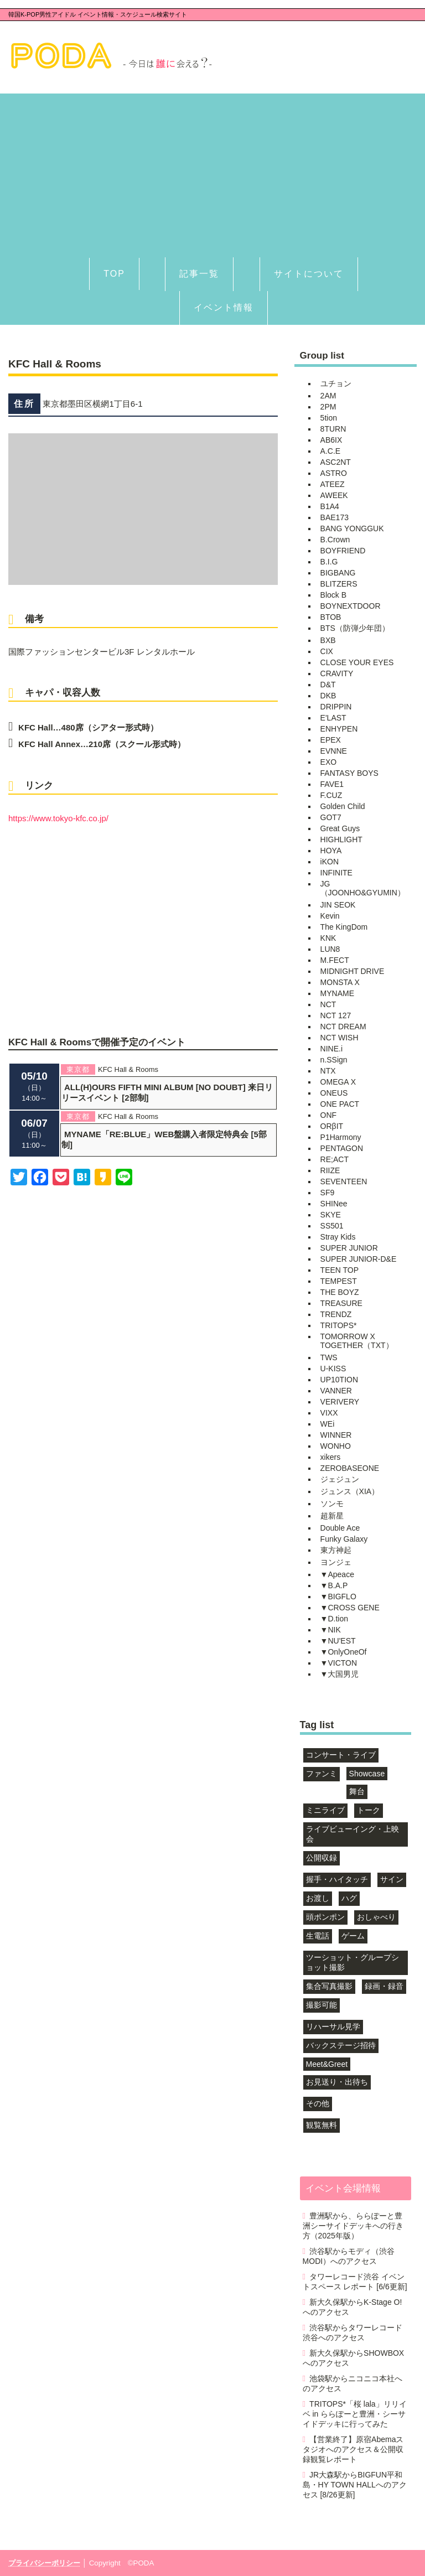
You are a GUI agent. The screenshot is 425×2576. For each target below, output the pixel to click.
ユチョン (335, 383)
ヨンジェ (335, 1562)
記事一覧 (199, 273)
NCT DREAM (343, 1026)
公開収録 (321, 1857)
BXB (328, 640)
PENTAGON (342, 1148)
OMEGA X (338, 1081)
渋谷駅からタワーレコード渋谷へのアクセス (352, 2332)
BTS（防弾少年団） (355, 628)
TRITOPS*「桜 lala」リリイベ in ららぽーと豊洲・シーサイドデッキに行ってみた (355, 2413)
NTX (328, 1070)
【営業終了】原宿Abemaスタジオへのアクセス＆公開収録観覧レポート (353, 2449)
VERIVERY (340, 1401)
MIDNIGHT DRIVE (352, 971)
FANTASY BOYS (349, 773)
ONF (328, 1115)
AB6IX (331, 440)
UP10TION (339, 1379)
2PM (328, 406)
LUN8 (330, 949)
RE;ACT (334, 1159)
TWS (329, 1357)
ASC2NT (335, 462)
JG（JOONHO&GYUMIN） (362, 888)
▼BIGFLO (338, 1596)
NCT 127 (335, 1015)
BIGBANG (338, 572)
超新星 (332, 1515)
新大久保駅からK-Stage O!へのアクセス (352, 2307)
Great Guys (340, 828)
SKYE (330, 1214)
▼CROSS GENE (350, 1607)
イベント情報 (223, 307)
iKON (329, 861)
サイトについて (309, 273)
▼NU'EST (338, 1640)
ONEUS (334, 1093)
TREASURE (341, 1303)
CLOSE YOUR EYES (357, 662)
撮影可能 (321, 2004)
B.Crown (335, 539)
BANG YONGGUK (352, 528)
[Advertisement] (212, 171)
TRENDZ (336, 1314)
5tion (328, 417)
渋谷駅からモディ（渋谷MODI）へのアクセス (349, 2256)
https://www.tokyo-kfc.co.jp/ (58, 818)
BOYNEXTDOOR (350, 606)
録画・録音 (384, 1986)
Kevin (330, 915)
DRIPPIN (336, 706)
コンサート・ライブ (341, 1754)
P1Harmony (340, 1137)
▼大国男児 (339, 1674)
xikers (330, 1457)
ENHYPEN (339, 728)
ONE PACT (340, 1104)
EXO (328, 762)
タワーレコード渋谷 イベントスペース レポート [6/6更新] (355, 2281)
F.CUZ (331, 795)
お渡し (317, 1898)
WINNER (336, 1434)
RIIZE (330, 1170)
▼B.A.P (334, 1585)
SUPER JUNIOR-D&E (358, 1259)
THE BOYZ (339, 1292)
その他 (317, 2103)
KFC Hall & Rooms (128, 1069)
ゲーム (353, 1935)
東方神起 (335, 1550)
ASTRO (333, 473)
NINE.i (331, 1048)
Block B (333, 594)
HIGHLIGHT (341, 839)
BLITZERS (338, 583)
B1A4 (329, 506)
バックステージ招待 (341, 2045)
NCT (328, 1004)
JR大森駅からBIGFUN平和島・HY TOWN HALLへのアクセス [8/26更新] (355, 2484)
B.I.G (329, 561)
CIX (326, 651)
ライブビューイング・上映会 (352, 1834)
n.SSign (334, 1059)
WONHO (335, 1446)
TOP (114, 273)
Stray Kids (338, 1236)
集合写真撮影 (329, 1986)
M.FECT (334, 960)
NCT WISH (339, 1037)
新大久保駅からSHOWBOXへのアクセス (354, 2358)
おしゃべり (376, 1916)
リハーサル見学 (333, 2026)
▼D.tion (334, 1618)
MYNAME (337, 993)
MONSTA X (340, 982)
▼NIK (330, 1629)
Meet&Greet (327, 2064)
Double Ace (340, 1527)
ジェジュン (339, 1479)
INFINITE (336, 872)
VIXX (329, 1412)
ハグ (349, 1898)
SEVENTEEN (343, 1181)
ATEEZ (332, 484)
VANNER (336, 1390)
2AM (328, 395)
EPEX (330, 739)
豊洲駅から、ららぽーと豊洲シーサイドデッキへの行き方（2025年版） (353, 2225)
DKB (328, 695)
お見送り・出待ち (337, 2081)
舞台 (357, 1791)
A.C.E (330, 451)
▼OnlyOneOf (343, 1651)
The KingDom (344, 926)
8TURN (333, 428)
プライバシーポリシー (44, 2563)
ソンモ (332, 1503)
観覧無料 (321, 2125)
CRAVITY (337, 673)
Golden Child (342, 806)
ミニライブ (325, 1810)
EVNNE (333, 751)
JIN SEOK (338, 904)
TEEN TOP (339, 1270)
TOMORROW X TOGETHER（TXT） (356, 1341)
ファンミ (321, 1773)
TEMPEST (338, 1281)
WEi (327, 1423)
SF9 (327, 1192)
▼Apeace (337, 1574)
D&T (328, 684)
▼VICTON (338, 1662)
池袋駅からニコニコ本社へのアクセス (352, 2383)
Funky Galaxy (344, 1539)
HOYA (331, 850)
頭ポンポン (325, 1916)
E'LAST (333, 717)
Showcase (367, 1773)
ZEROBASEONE (350, 1468)
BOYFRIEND (343, 550)
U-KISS (333, 1368)
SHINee (334, 1203)
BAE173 (334, 517)
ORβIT (332, 1126)
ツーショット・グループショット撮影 (352, 1962)
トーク (368, 1810)
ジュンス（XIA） (350, 1491)
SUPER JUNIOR (349, 1247)
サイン (391, 1879)
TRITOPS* (338, 1325)
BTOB (330, 617)
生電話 (317, 1935)
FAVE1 (332, 784)
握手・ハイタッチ (337, 1879)
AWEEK (334, 495)
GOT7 (330, 817)
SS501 (332, 1225)
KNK (328, 938)
